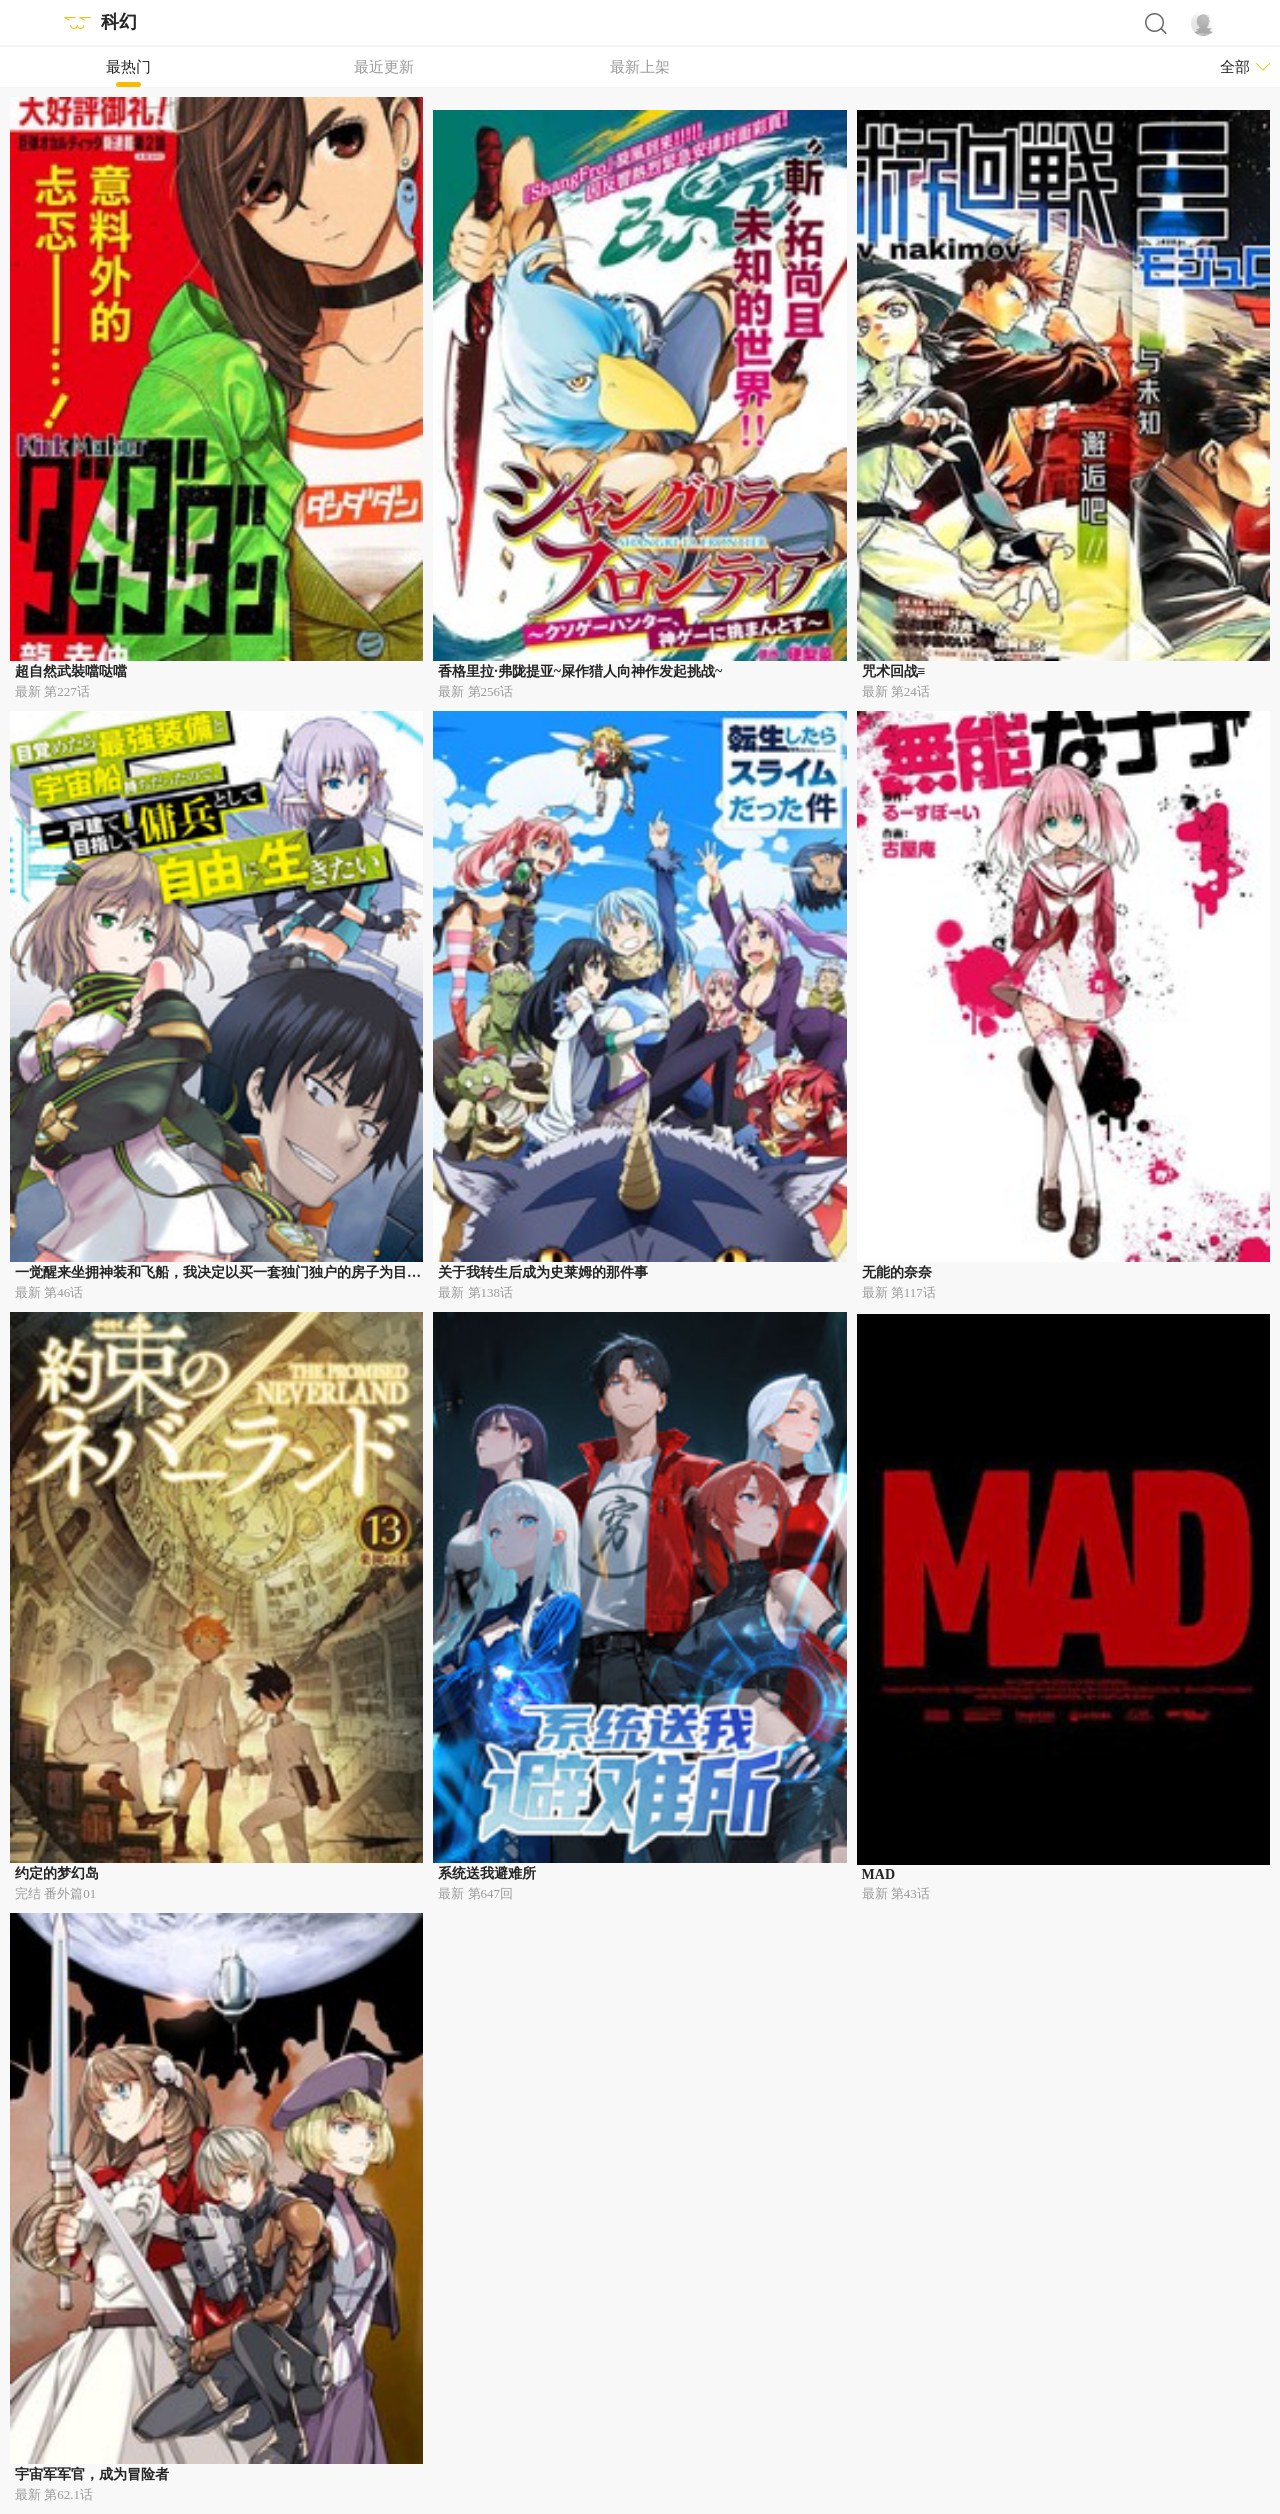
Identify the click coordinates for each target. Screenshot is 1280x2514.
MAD (878, 1874)
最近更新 (384, 67)
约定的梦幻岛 (57, 1873)
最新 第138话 (475, 1292)
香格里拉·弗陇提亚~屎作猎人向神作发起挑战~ (580, 671)
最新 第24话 (896, 691)
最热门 (128, 67)
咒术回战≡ (894, 671)
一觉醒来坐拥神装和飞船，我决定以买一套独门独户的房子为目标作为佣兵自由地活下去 (288, 1272)
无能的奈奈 (897, 1272)
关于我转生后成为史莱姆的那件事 (543, 1272)
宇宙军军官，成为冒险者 (92, 2474)
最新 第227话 (52, 691)
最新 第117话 (899, 1292)
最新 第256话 (475, 691)
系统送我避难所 (487, 1873)
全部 (1235, 67)
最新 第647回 (475, 1893)
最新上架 (640, 67)
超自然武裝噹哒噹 (71, 671)
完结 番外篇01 (55, 1893)
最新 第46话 (49, 1292)
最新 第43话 (896, 1893)
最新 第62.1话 (54, 2494)
